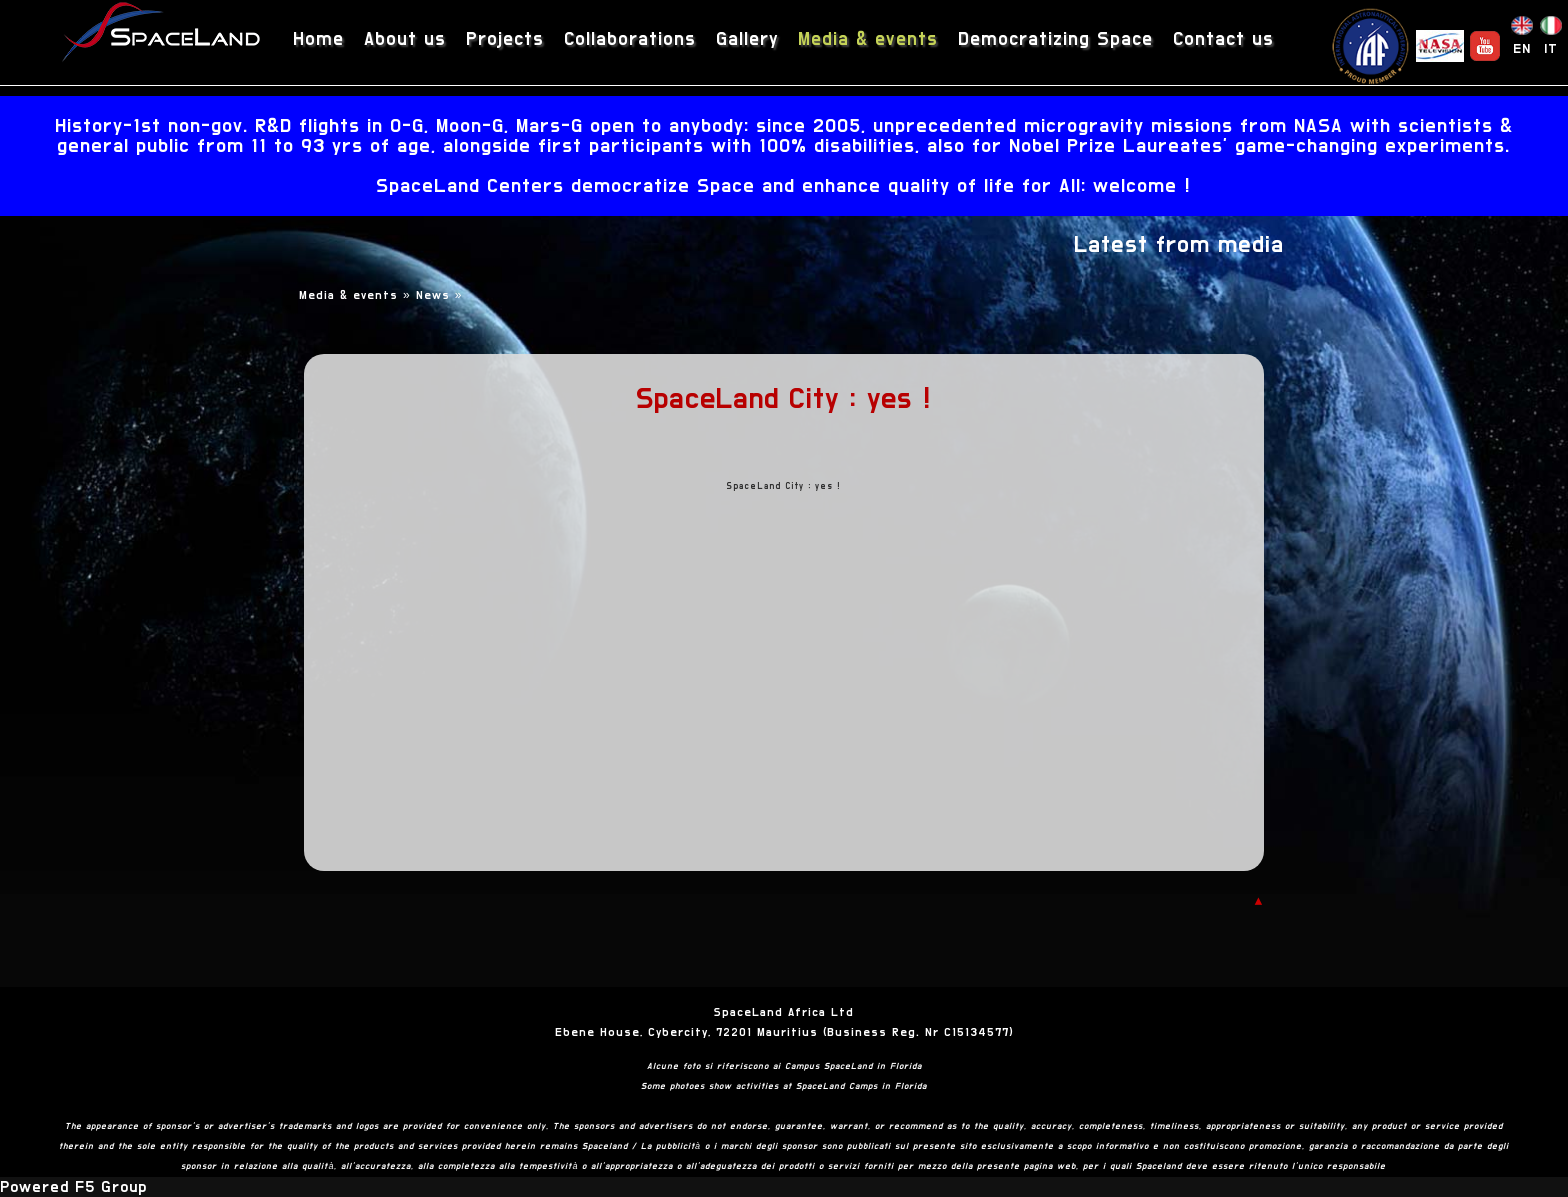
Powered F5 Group (73, 1187)
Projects (505, 39)
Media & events (868, 39)
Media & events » (357, 295)
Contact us (1223, 39)
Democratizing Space (1055, 39)
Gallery (747, 39)
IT (1551, 49)
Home (318, 39)
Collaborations (630, 39)
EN (1522, 49)
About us (405, 39)
